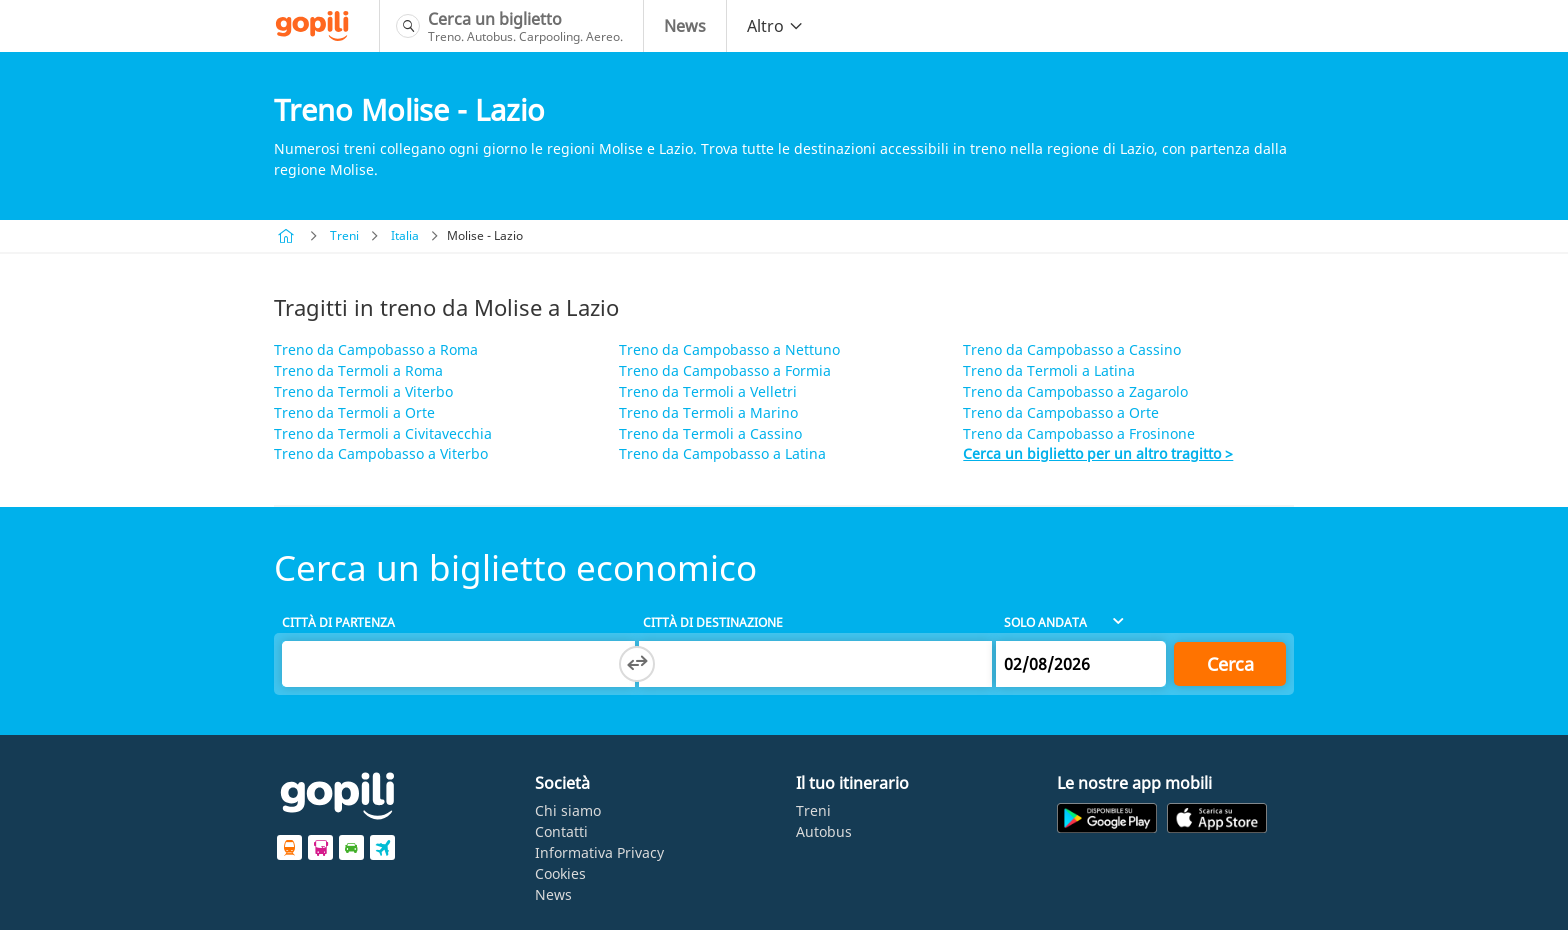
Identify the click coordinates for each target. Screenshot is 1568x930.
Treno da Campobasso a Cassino (1072, 349)
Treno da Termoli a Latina (1049, 370)
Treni (344, 235)
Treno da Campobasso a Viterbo (381, 453)
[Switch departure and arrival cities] (637, 664)
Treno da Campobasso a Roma (376, 349)
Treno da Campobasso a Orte (1061, 412)
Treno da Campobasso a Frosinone (1079, 433)
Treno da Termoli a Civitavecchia (383, 433)
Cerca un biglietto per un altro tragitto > (1098, 453)
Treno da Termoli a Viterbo (363, 391)
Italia (405, 235)
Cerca (1230, 664)
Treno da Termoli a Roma (358, 370)
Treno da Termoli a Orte (354, 412)
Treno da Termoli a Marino (708, 412)
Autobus (824, 831)
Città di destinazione (713, 622)
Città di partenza (338, 622)
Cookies (560, 873)
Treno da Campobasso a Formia (725, 370)
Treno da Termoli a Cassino (710, 433)
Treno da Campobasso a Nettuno (729, 349)
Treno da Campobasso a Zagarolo (1075, 391)
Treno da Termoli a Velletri (708, 391)
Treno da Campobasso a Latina (722, 453)
